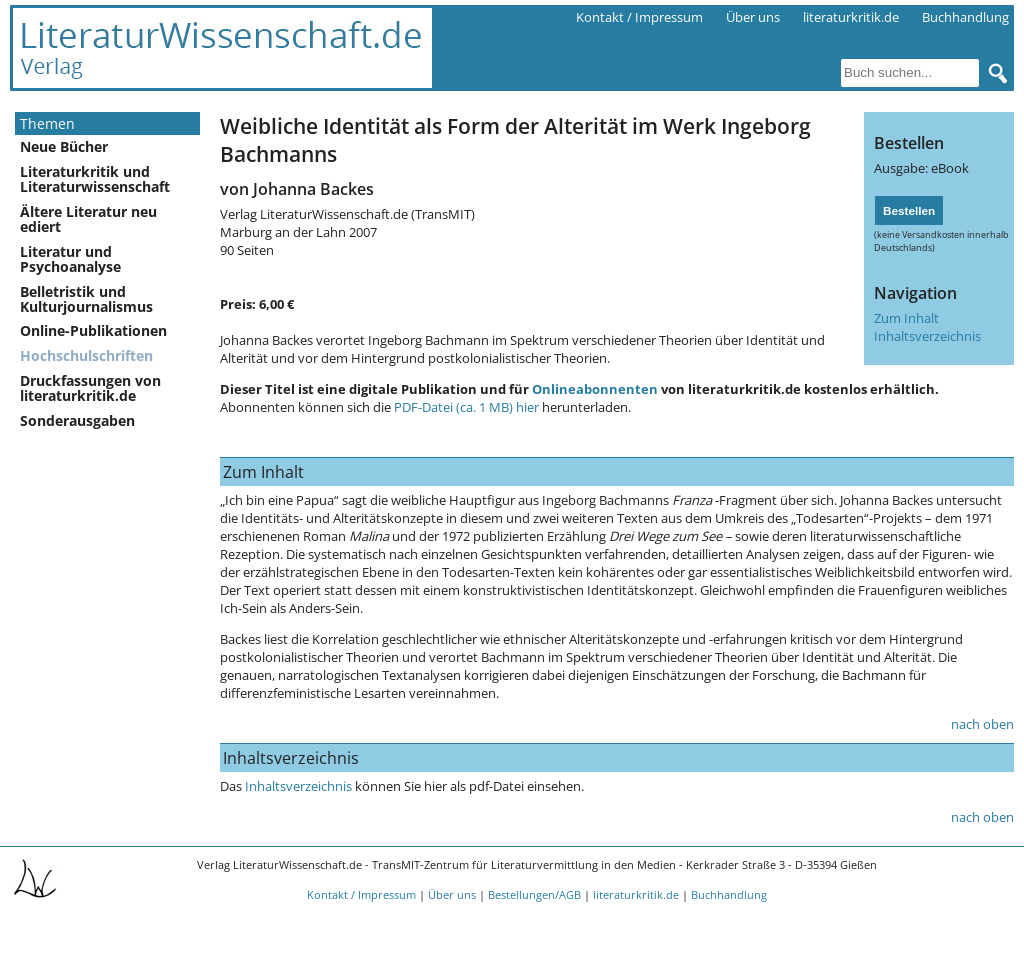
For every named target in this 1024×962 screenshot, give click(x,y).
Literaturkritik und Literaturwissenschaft (95, 179)
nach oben (982, 724)
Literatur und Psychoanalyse (70, 259)
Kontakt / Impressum (639, 17)
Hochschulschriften (86, 355)
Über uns (753, 17)
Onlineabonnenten (595, 389)
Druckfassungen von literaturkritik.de (90, 388)
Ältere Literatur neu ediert (88, 219)
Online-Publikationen (93, 330)
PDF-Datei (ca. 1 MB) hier (466, 407)
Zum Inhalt (906, 318)
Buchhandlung (965, 17)
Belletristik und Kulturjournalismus (86, 299)
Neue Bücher (64, 146)
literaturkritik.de (851, 17)
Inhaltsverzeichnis (927, 336)
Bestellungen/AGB (534, 894)
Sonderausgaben (77, 420)
